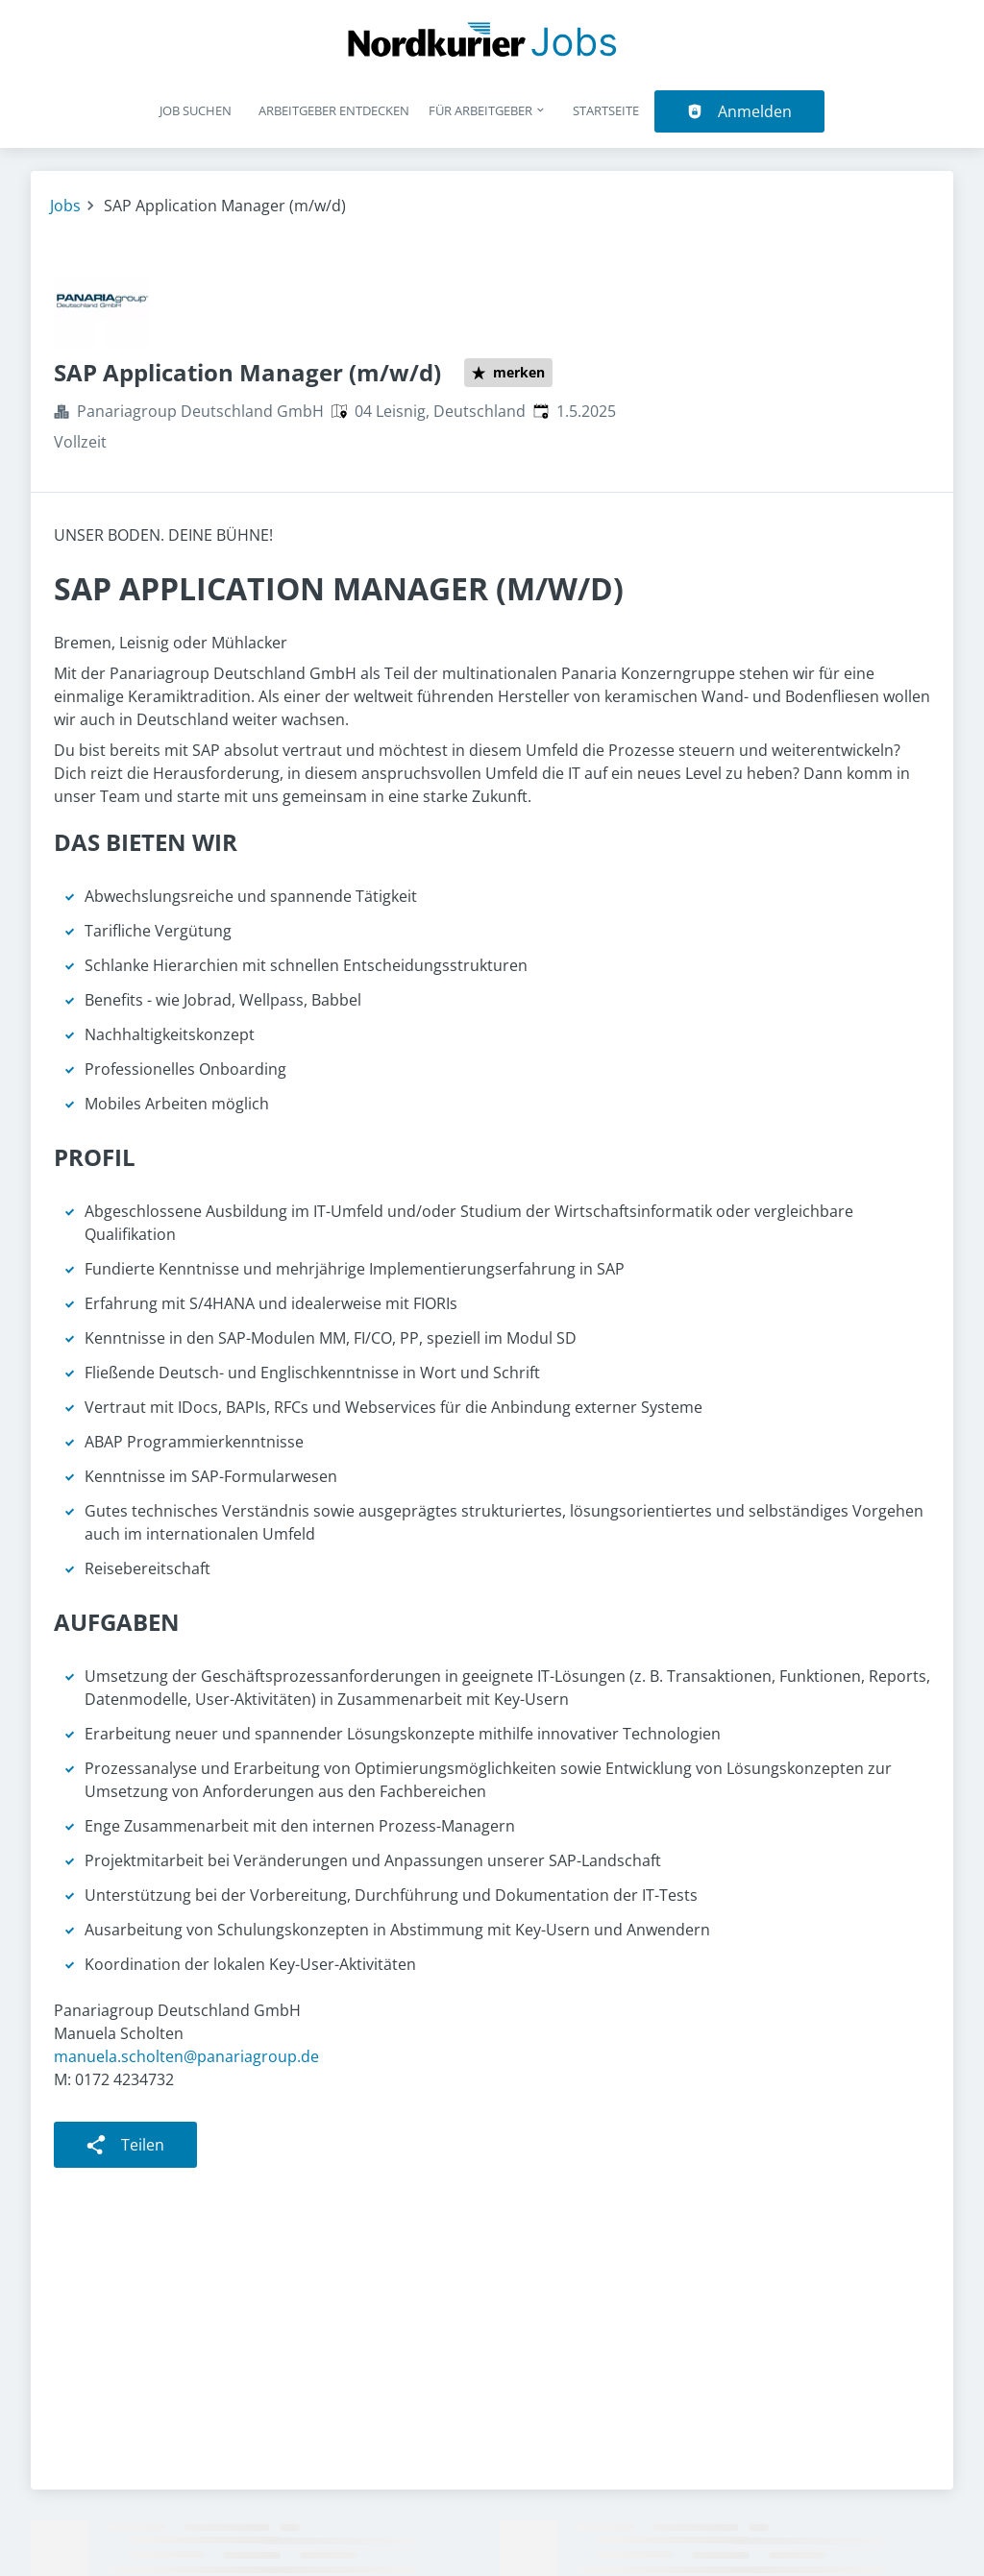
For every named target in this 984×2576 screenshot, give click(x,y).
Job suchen (196, 110)
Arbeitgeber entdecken (333, 110)
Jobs (65, 205)
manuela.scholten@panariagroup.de (186, 2056)
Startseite (606, 110)
